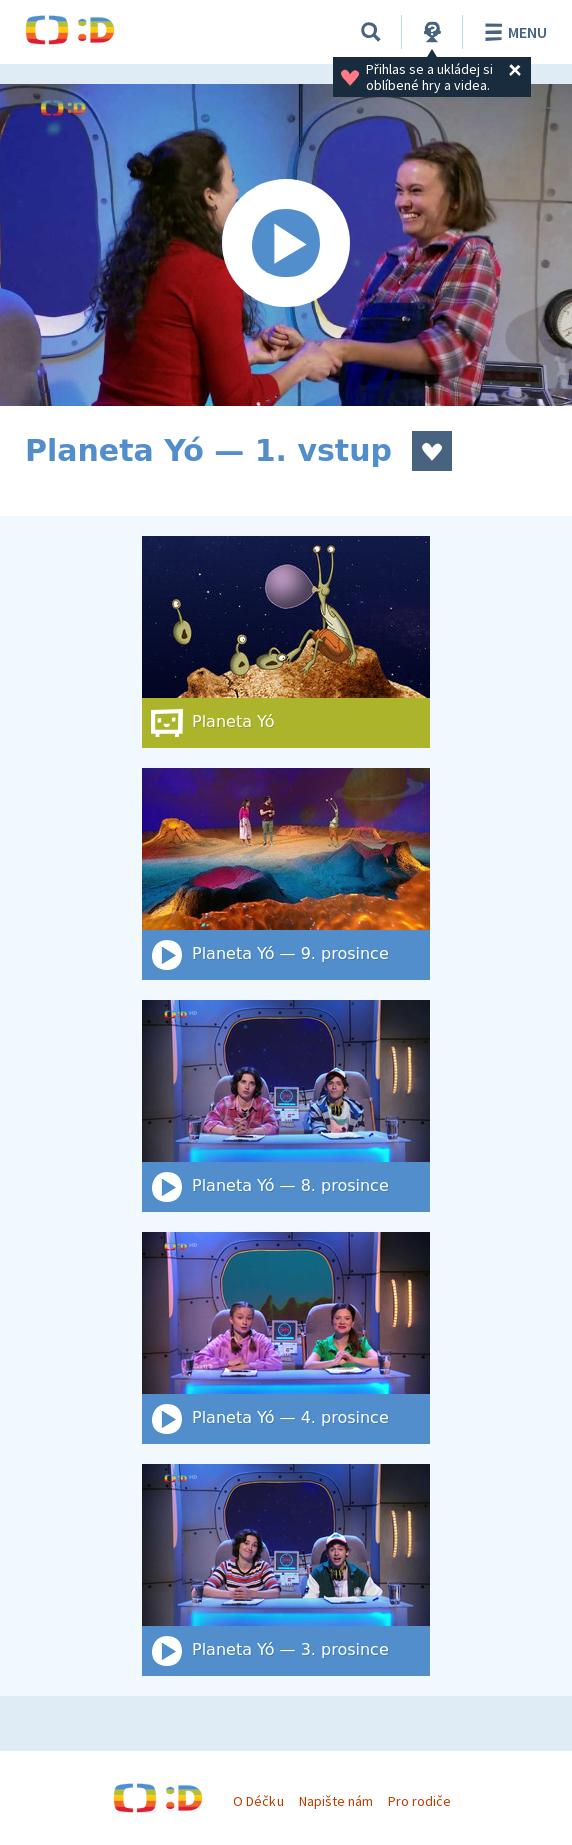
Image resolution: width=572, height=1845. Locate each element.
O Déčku (258, 1801)
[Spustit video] (286, 245)
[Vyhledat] (371, 32)
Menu (512, 32)
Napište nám (336, 1801)
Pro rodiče (419, 1801)
